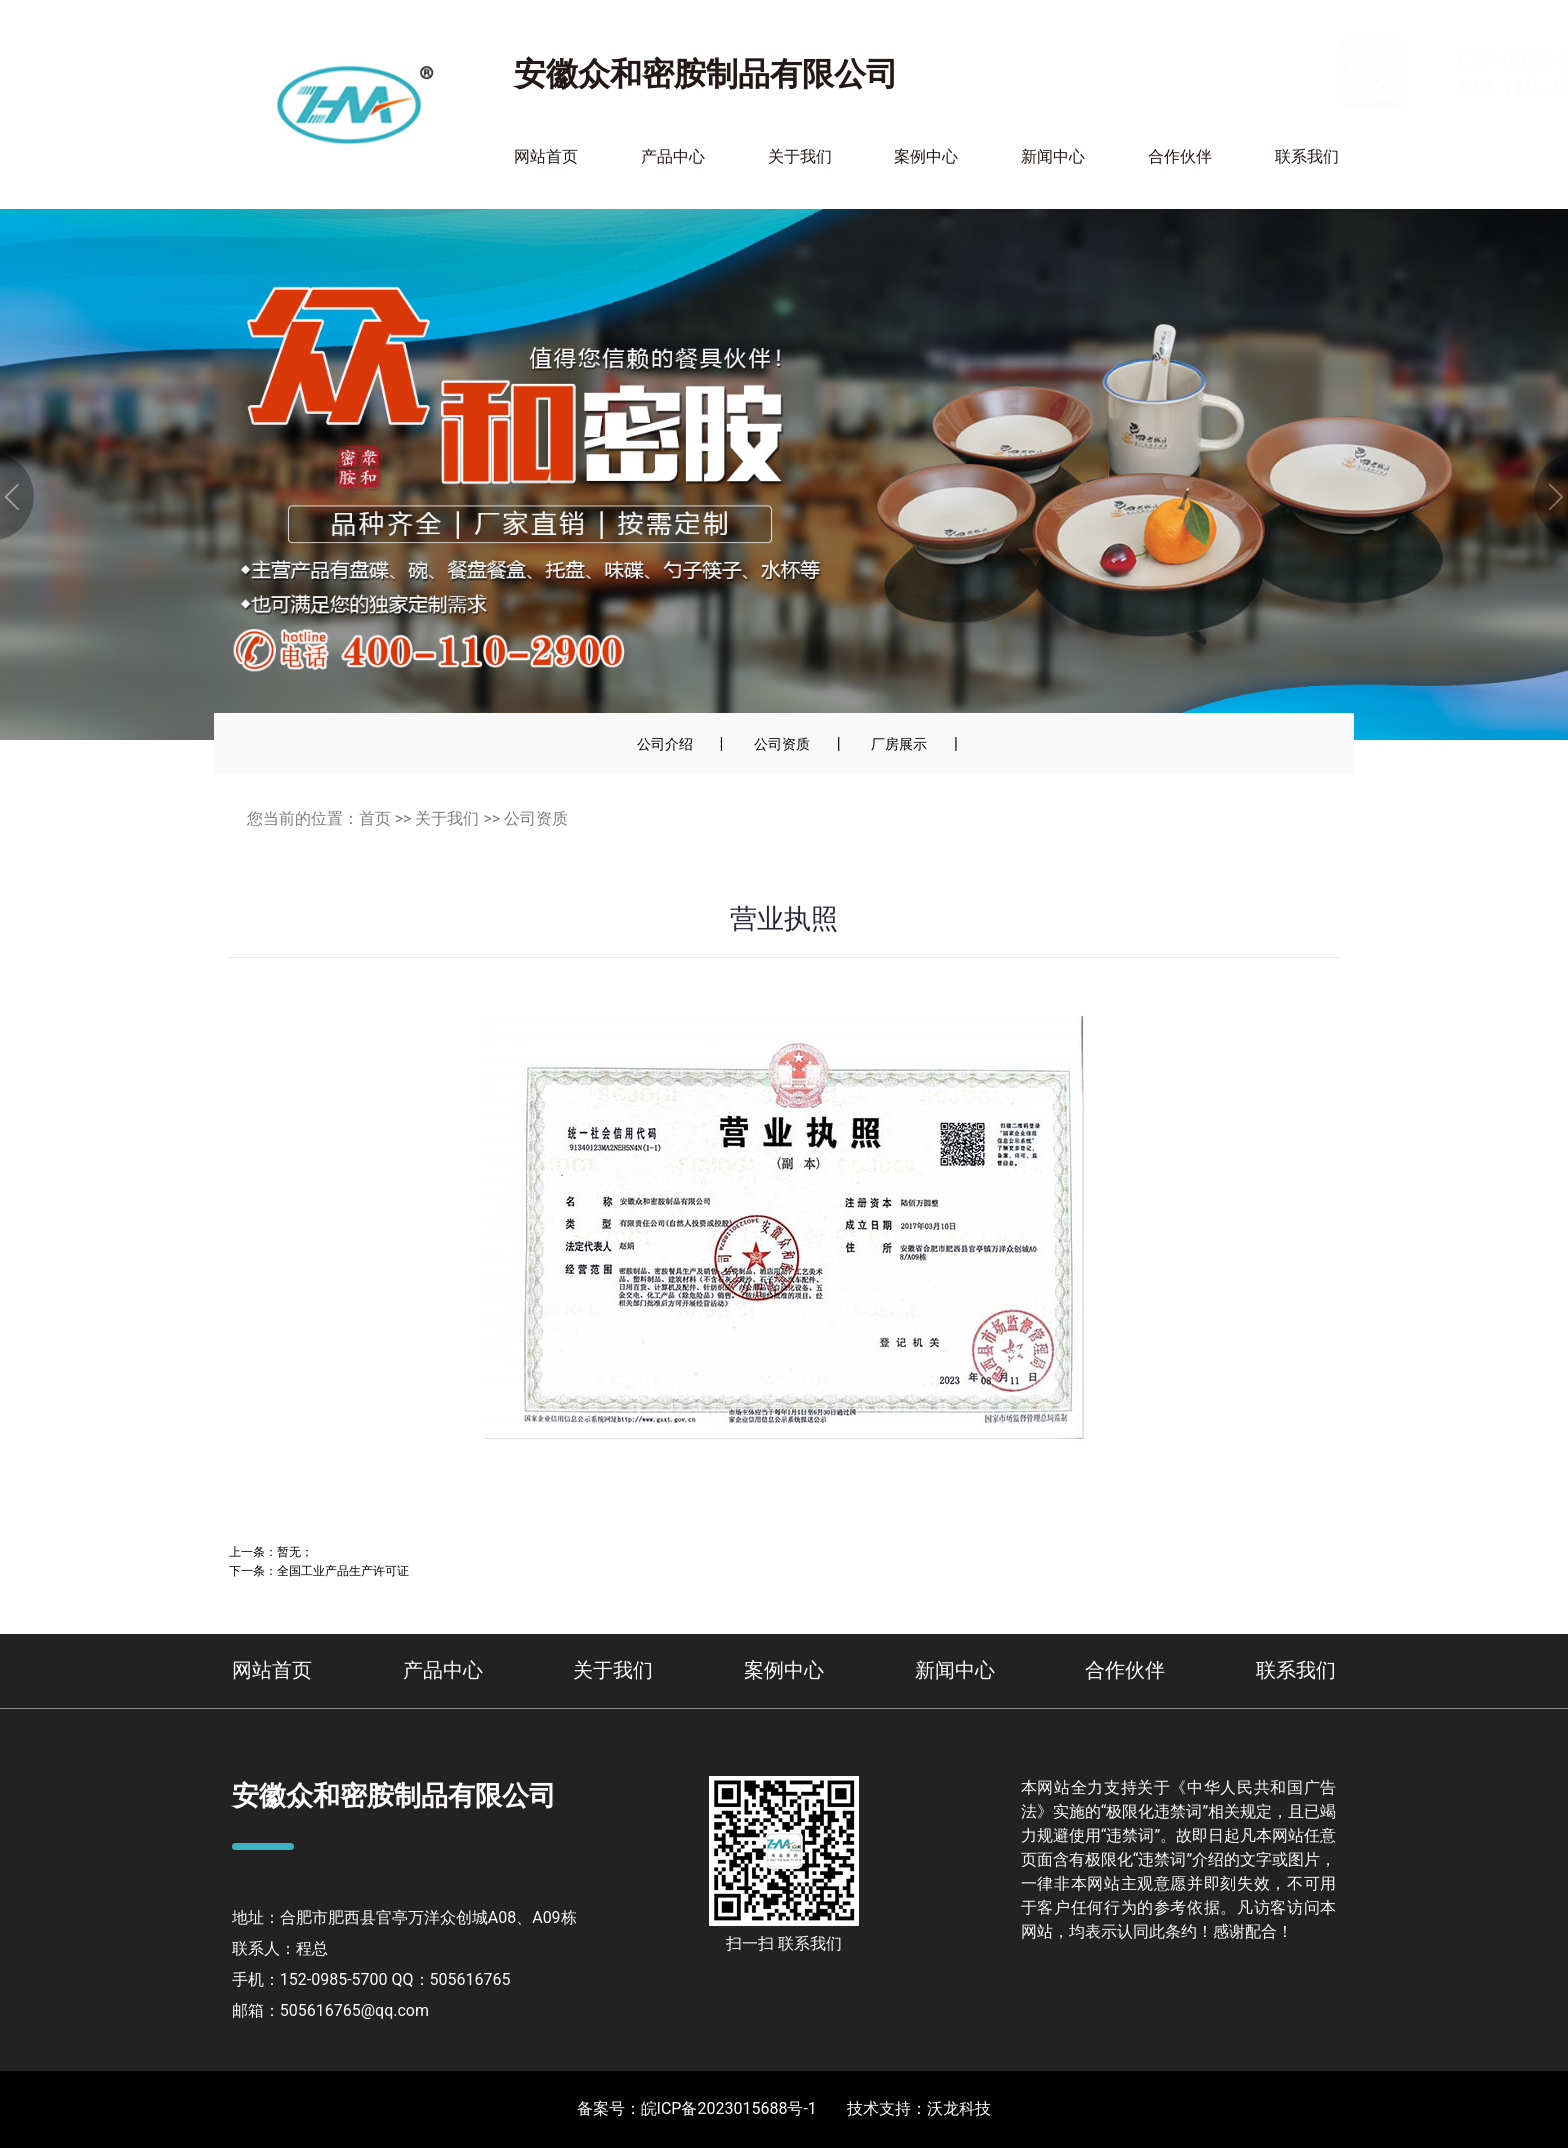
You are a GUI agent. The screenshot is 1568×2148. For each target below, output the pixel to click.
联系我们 (1307, 156)
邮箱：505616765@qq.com (330, 2010)
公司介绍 (665, 744)
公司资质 (782, 744)
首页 (375, 818)
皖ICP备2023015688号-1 (729, 2108)
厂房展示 (899, 744)
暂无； (295, 1551)
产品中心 (673, 156)
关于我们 (800, 156)
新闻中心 (1053, 156)
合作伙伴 (1180, 156)
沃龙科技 (959, 2108)
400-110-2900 (1260, 86)
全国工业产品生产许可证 (343, 1570)
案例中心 (926, 156)
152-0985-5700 (1267, 59)
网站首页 (546, 156)
